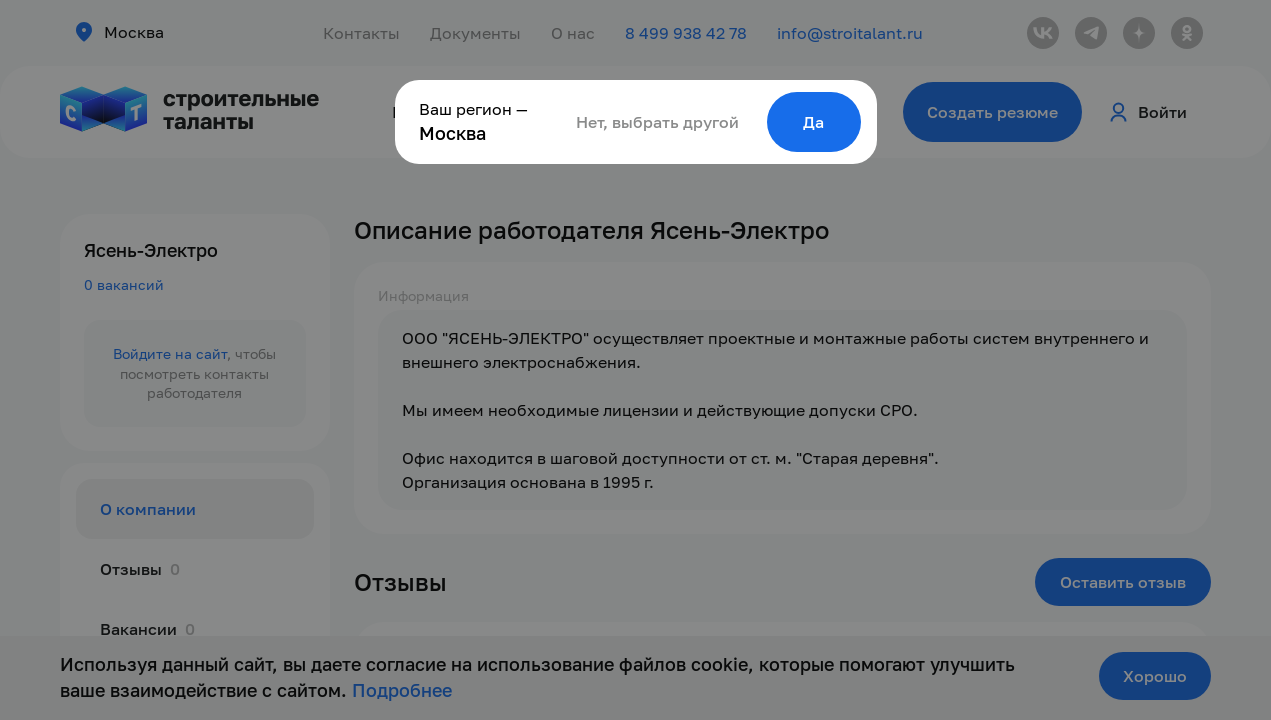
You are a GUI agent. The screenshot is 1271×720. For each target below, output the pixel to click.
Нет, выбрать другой (657, 122)
